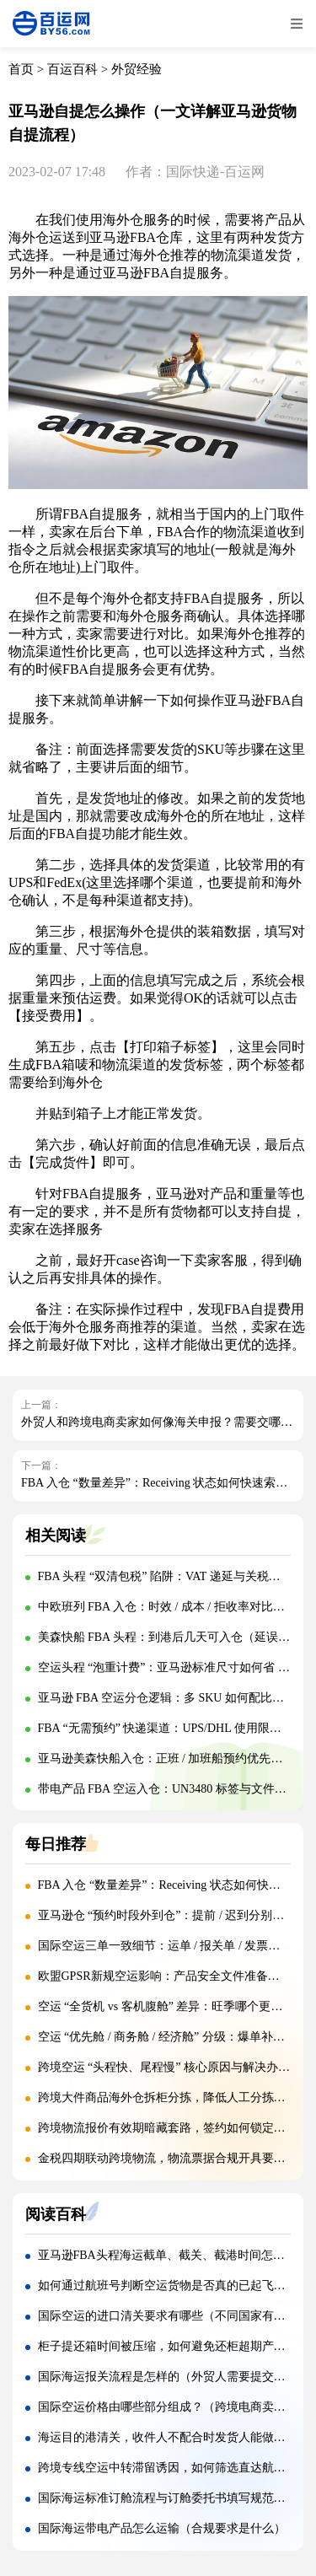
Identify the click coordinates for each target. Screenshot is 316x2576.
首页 (21, 69)
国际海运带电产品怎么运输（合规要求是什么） (162, 2528)
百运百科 (72, 69)
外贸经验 (136, 69)
